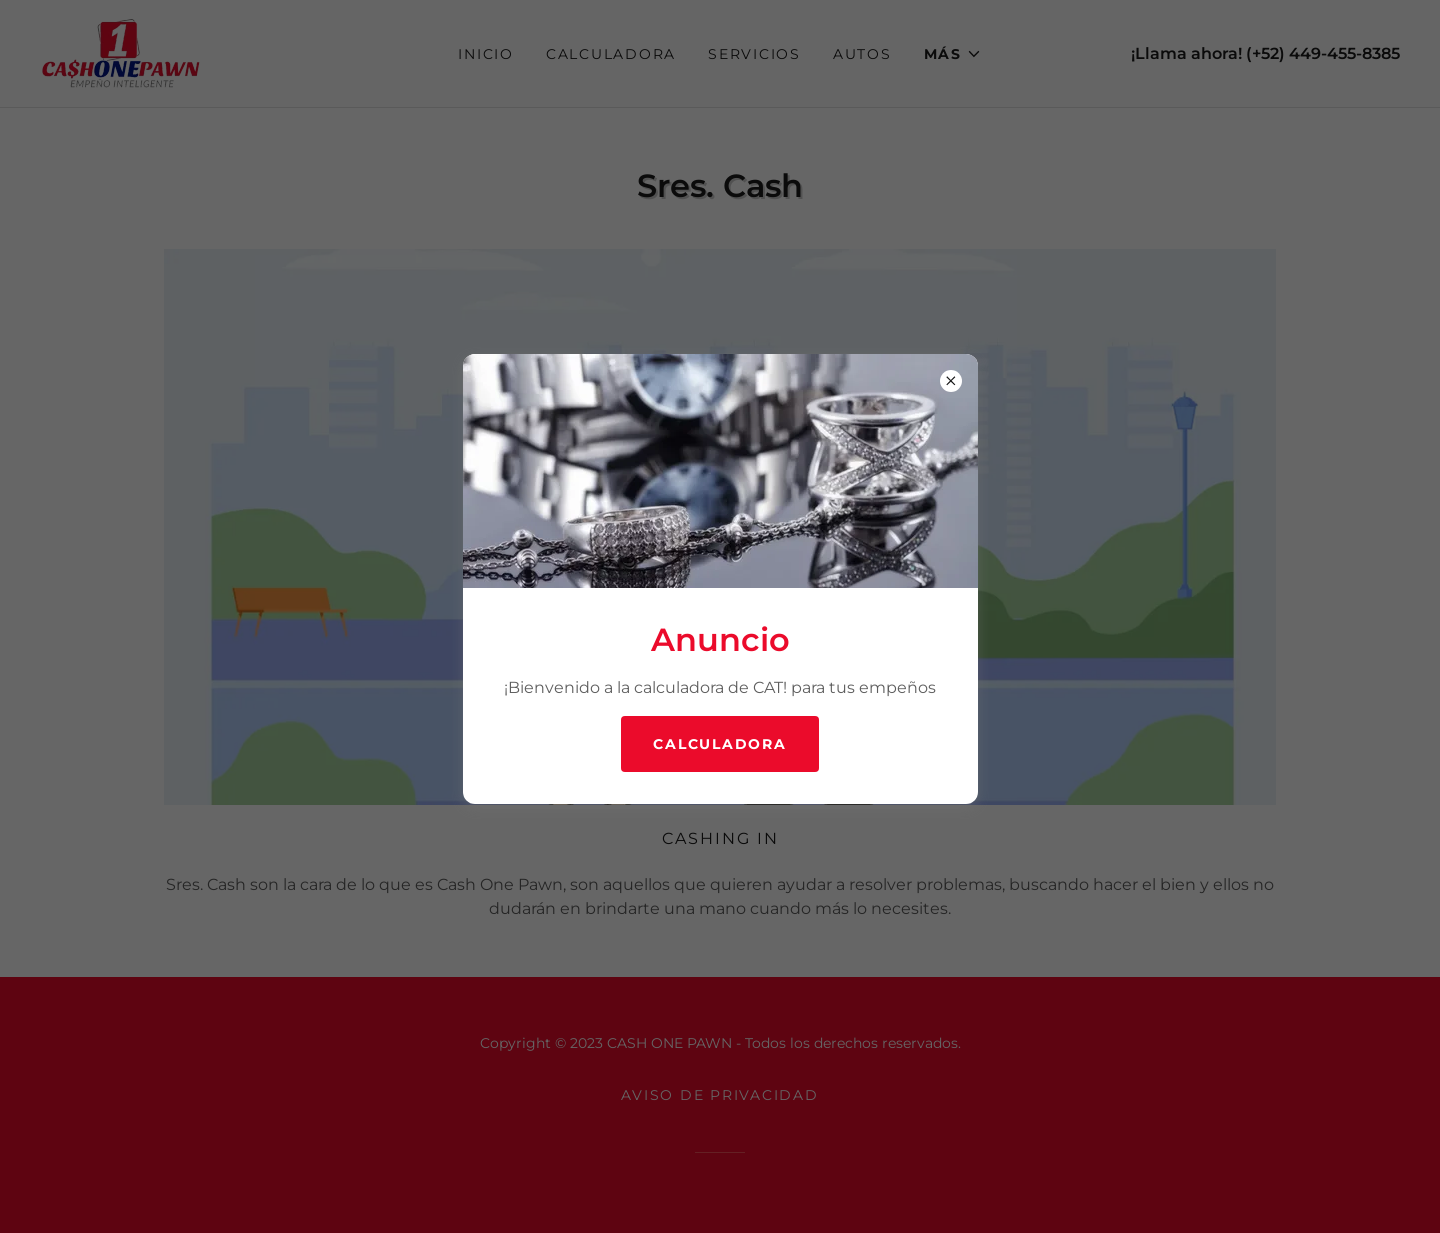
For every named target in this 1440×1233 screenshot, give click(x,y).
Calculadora (719, 744)
